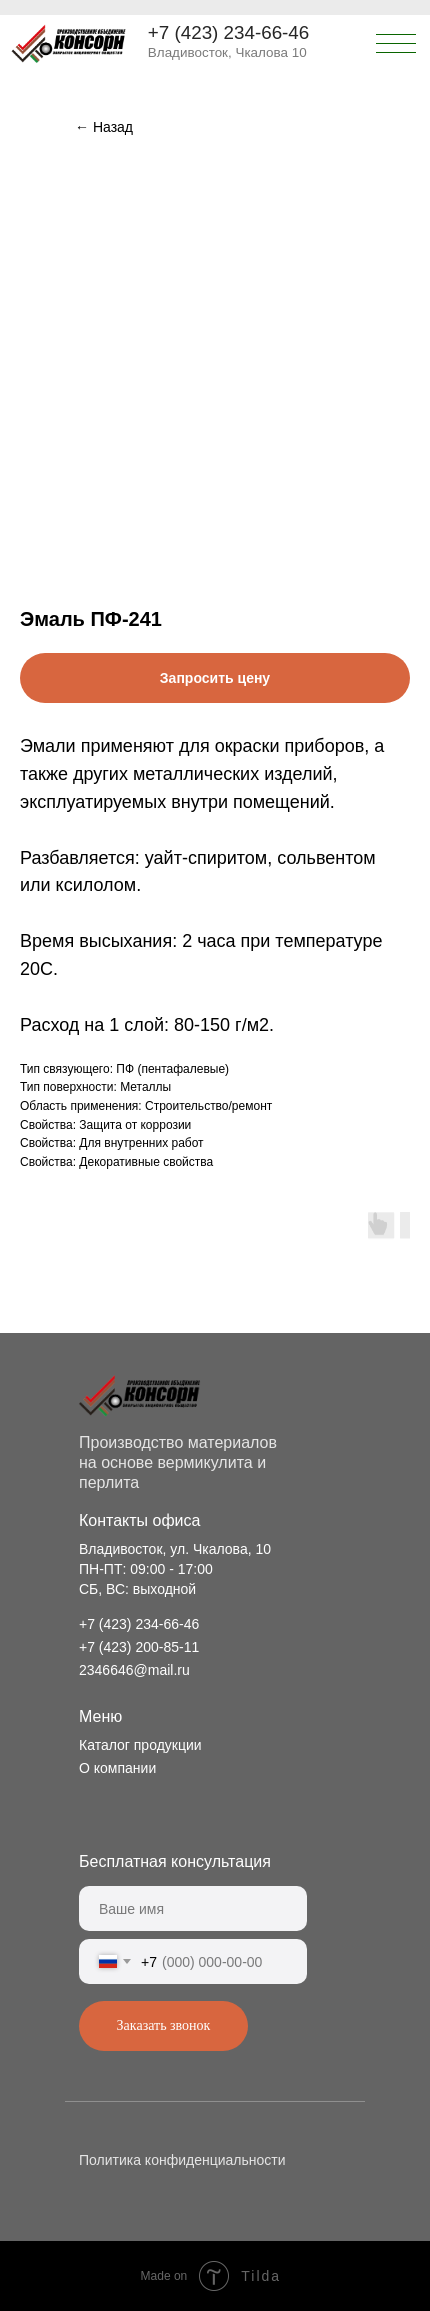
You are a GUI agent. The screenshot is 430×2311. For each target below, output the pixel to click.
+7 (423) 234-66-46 (228, 32)
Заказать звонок (164, 2025)
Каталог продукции (140, 1745)
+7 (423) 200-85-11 (139, 1647)
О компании (117, 1768)
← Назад (104, 127)
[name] (193, 1908)
